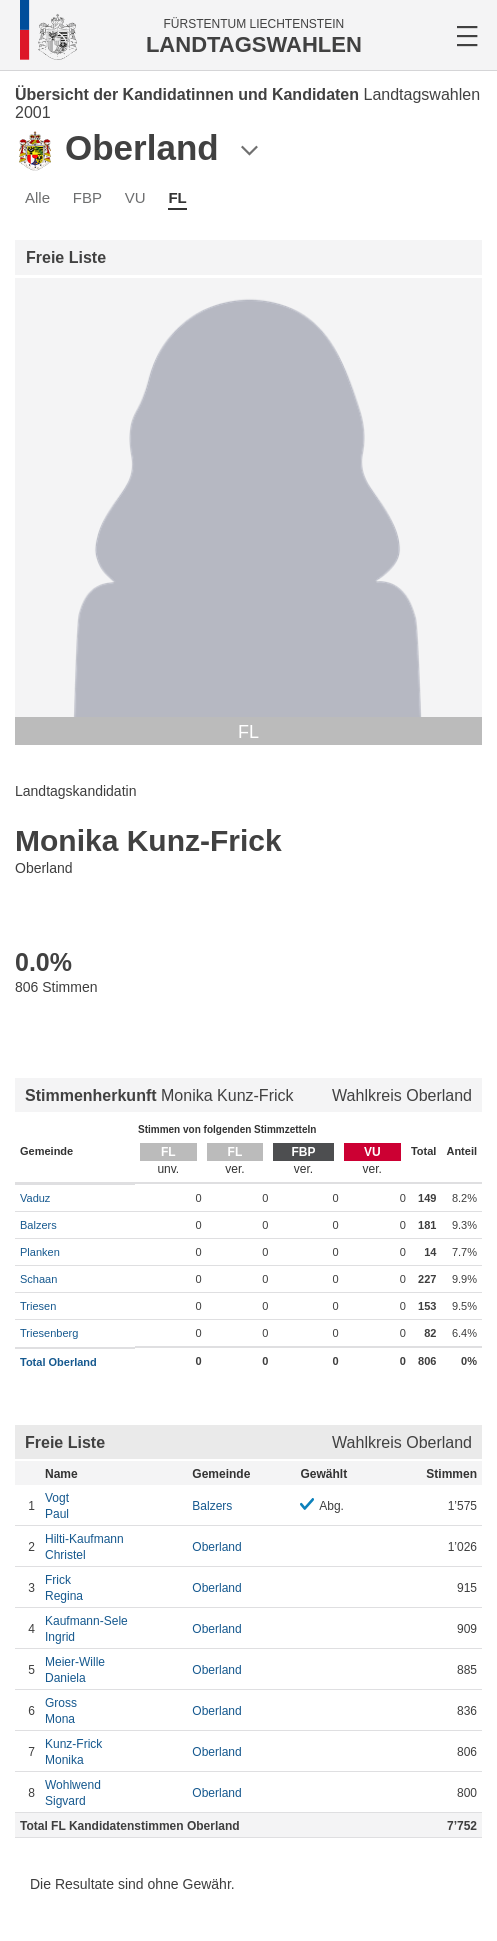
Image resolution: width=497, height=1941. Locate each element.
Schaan (38, 1279)
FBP (87, 197)
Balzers (38, 1225)
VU (135, 197)
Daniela (113, 1669)
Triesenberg (49, 1333)
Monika (113, 1751)
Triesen (38, 1306)
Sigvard (113, 1792)
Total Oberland (58, 1362)
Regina (113, 1587)
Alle (37, 197)
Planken (40, 1252)
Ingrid (113, 1628)
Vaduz (35, 1198)
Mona (113, 1710)
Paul (113, 1505)
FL (177, 197)
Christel (113, 1546)
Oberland (216, 1547)
